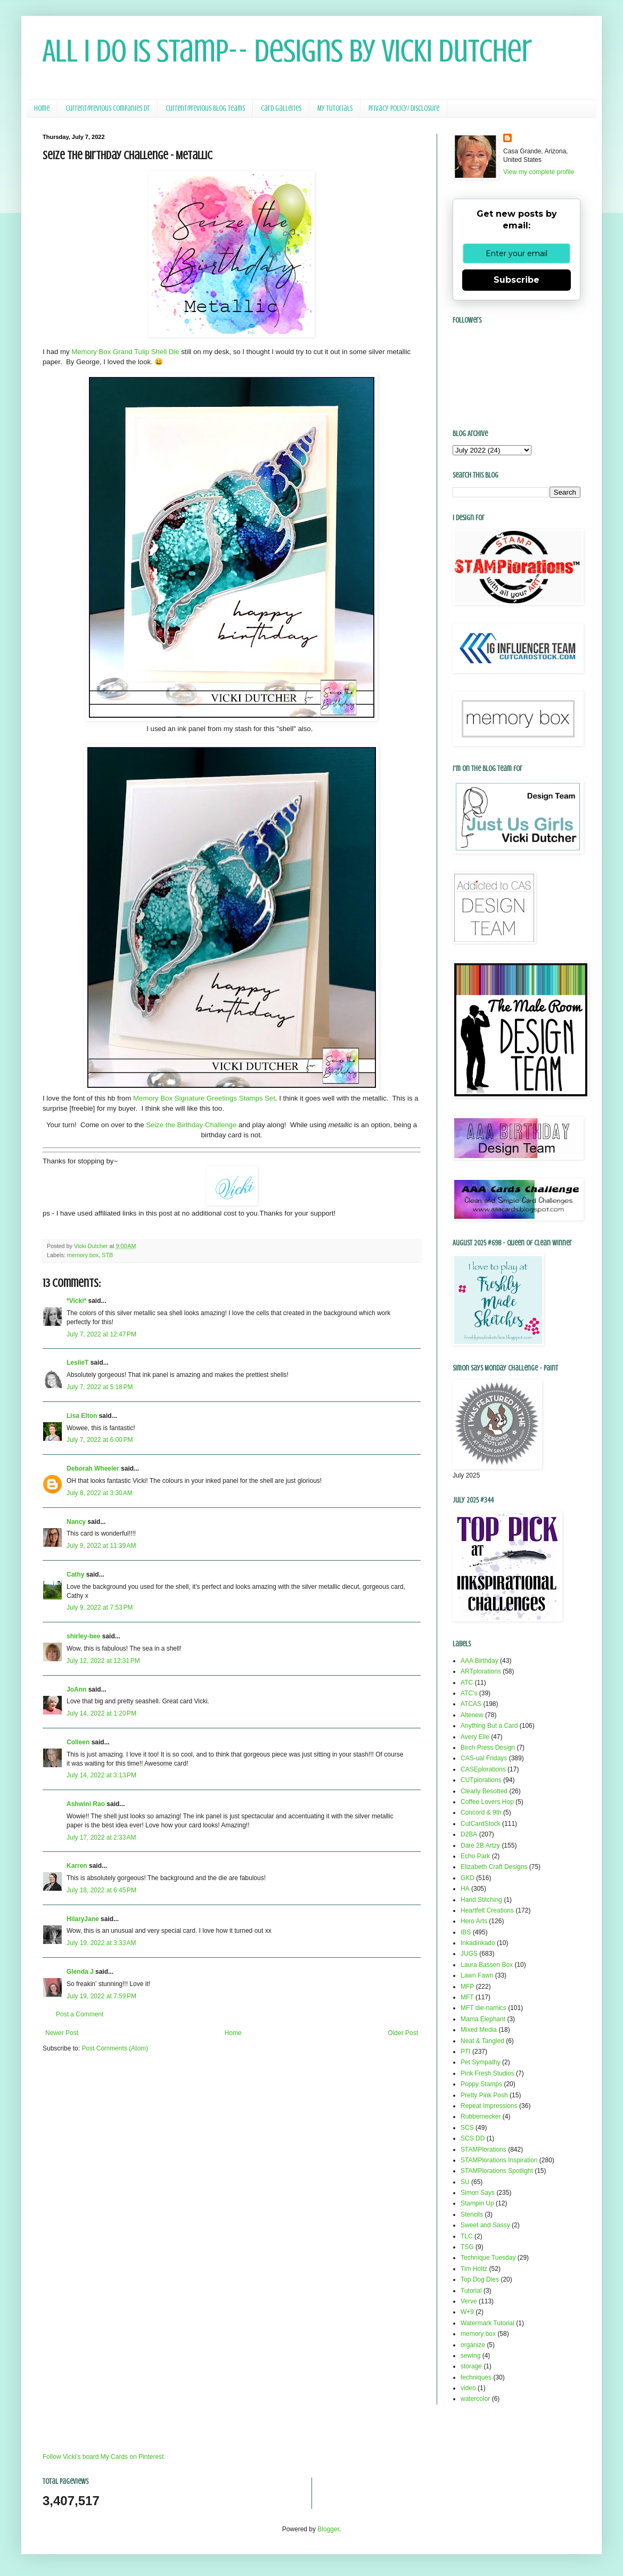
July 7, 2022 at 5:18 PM (100, 1387)
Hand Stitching (481, 1900)
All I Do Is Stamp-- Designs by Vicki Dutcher (287, 51)
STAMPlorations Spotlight (497, 2171)
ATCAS (471, 1704)
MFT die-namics (483, 2008)
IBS (466, 1932)
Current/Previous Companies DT (107, 108)
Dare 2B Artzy (480, 1845)
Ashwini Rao (86, 1804)
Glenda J (80, 1971)
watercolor (475, 2398)
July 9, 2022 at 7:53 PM (100, 1607)
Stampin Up (477, 2203)
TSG (467, 2247)
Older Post (403, 2033)
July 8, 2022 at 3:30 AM (100, 1493)
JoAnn (76, 1689)
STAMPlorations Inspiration (499, 2160)
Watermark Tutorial (487, 2323)
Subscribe (516, 280)
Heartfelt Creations (487, 1910)
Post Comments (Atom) (114, 2048)
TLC (467, 2236)
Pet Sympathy (481, 2062)
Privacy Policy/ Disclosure (403, 108)
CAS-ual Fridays (484, 1758)
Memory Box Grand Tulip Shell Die (125, 352)
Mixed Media (479, 2029)
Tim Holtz (474, 2269)
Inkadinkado (478, 1943)
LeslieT (77, 1362)
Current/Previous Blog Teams (205, 108)
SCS (467, 2127)
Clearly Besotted (484, 1791)
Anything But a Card (489, 1725)
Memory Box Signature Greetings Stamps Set (204, 1098)
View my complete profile (538, 172)
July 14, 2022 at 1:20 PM (101, 1713)
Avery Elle (475, 1737)
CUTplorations (481, 1780)
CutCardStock (481, 1823)
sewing (470, 2355)
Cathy (75, 1574)
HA (465, 1888)
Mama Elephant (483, 2019)
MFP (467, 1986)
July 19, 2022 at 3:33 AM (101, 1943)
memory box (83, 1255)
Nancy (76, 1521)
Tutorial (471, 2290)
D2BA (469, 1834)
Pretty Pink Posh (484, 2095)
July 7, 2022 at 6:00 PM (100, 1439)
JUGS (469, 1953)
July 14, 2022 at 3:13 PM (101, 1775)
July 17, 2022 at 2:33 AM (101, 1837)
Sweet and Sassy (485, 2225)
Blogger (328, 2529)
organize (473, 2345)
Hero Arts (474, 1921)
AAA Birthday (479, 1660)
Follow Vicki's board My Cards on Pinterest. (104, 2456)
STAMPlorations (483, 2149)
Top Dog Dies (480, 2279)
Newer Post (61, 2033)
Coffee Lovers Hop (487, 1802)
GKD (467, 1878)
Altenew (472, 1715)
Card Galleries (281, 108)
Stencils (472, 2214)
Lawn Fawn (477, 1975)
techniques (476, 2377)
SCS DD (473, 2138)
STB (107, 1255)
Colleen (78, 1742)
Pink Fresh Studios (487, 2073)
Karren (77, 1865)
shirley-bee (83, 1636)
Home (42, 108)
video (468, 2388)
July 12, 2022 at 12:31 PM (103, 1660)
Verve (469, 2301)
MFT (467, 1997)
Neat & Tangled (482, 2041)
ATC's (469, 1693)
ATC (467, 1682)
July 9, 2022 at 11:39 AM (101, 1545)
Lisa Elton (82, 1416)
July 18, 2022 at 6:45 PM (101, 1890)
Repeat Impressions (489, 2106)
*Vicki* (76, 1301)
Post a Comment (79, 2014)
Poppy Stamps (481, 2084)
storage (471, 2366)
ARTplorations (481, 1671)
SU (465, 2182)
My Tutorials (335, 108)
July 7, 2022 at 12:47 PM (101, 1334)
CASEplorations (483, 1769)
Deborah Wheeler (93, 1468)
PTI (466, 2051)
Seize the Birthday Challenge (191, 1125)
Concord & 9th (481, 1812)
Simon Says (478, 2192)
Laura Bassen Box (487, 1964)
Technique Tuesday (488, 2257)
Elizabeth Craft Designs (494, 1867)
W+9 (467, 2312)
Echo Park (475, 1856)
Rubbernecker (481, 2116)
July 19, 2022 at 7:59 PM (101, 1996)
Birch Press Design (488, 1747)
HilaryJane (83, 1919)
